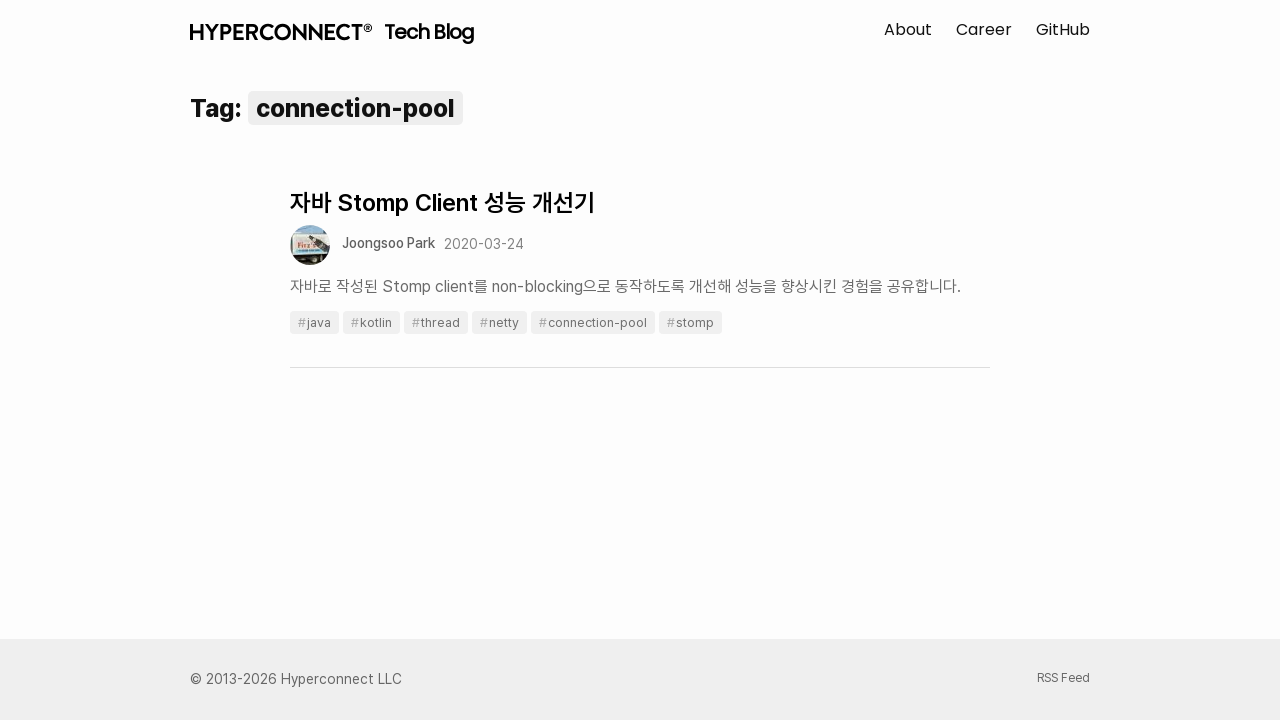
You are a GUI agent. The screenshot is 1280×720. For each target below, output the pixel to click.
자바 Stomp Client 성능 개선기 (442, 202)
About (908, 29)
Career (984, 29)
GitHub (1063, 29)
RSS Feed (1063, 678)
